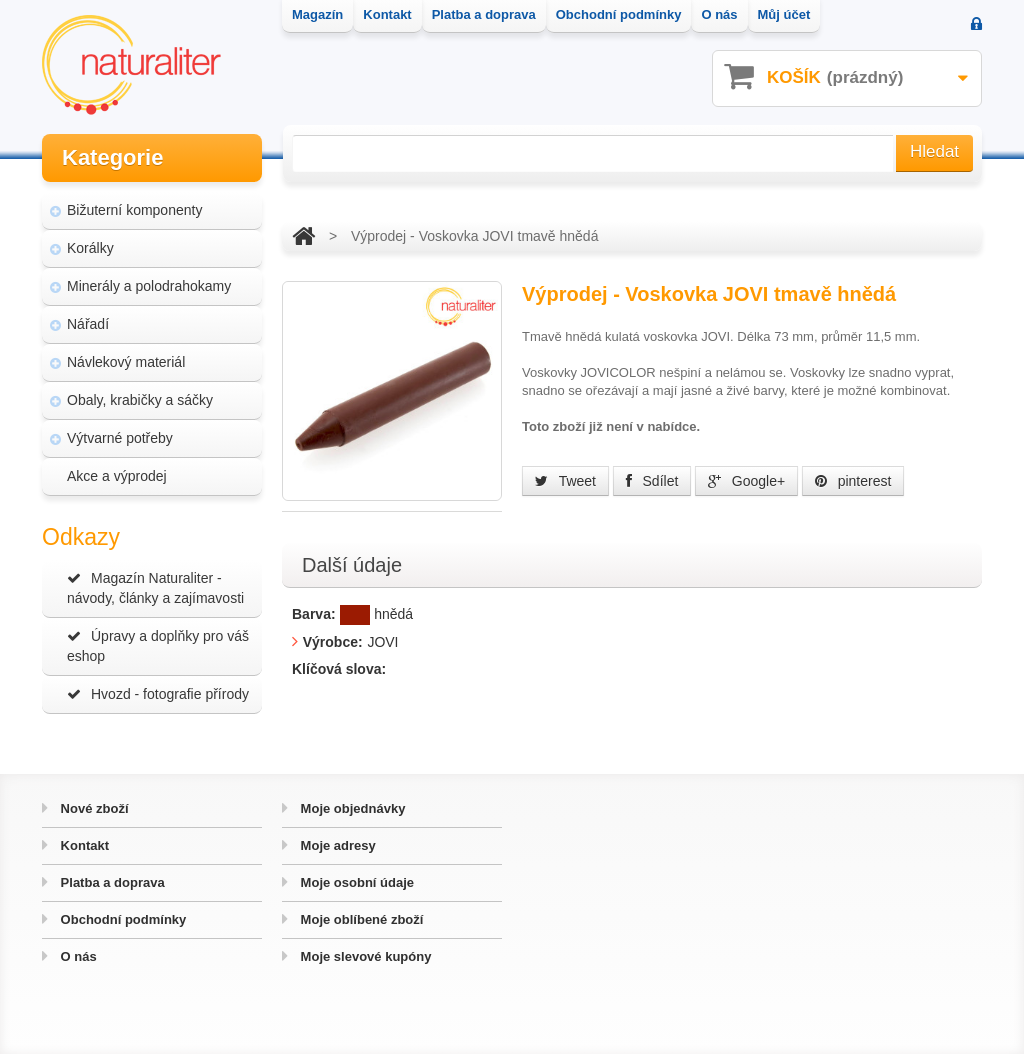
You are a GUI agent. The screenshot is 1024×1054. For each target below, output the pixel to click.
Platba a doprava (111, 882)
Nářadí (88, 324)
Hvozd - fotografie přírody (158, 694)
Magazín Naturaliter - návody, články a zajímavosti (155, 588)
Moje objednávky (351, 808)
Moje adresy (336, 845)
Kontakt (83, 845)
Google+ (746, 481)
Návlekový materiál (126, 362)
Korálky (90, 248)
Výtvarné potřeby (120, 438)
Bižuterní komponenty (134, 210)
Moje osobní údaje (355, 882)
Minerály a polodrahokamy (149, 286)
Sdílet (652, 481)
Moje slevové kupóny (364, 956)
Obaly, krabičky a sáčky (140, 400)
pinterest (853, 481)
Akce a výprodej (117, 476)
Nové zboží (93, 808)
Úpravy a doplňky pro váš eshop (158, 646)
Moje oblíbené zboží (360, 919)
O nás (77, 956)
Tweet (565, 481)
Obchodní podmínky (121, 919)
